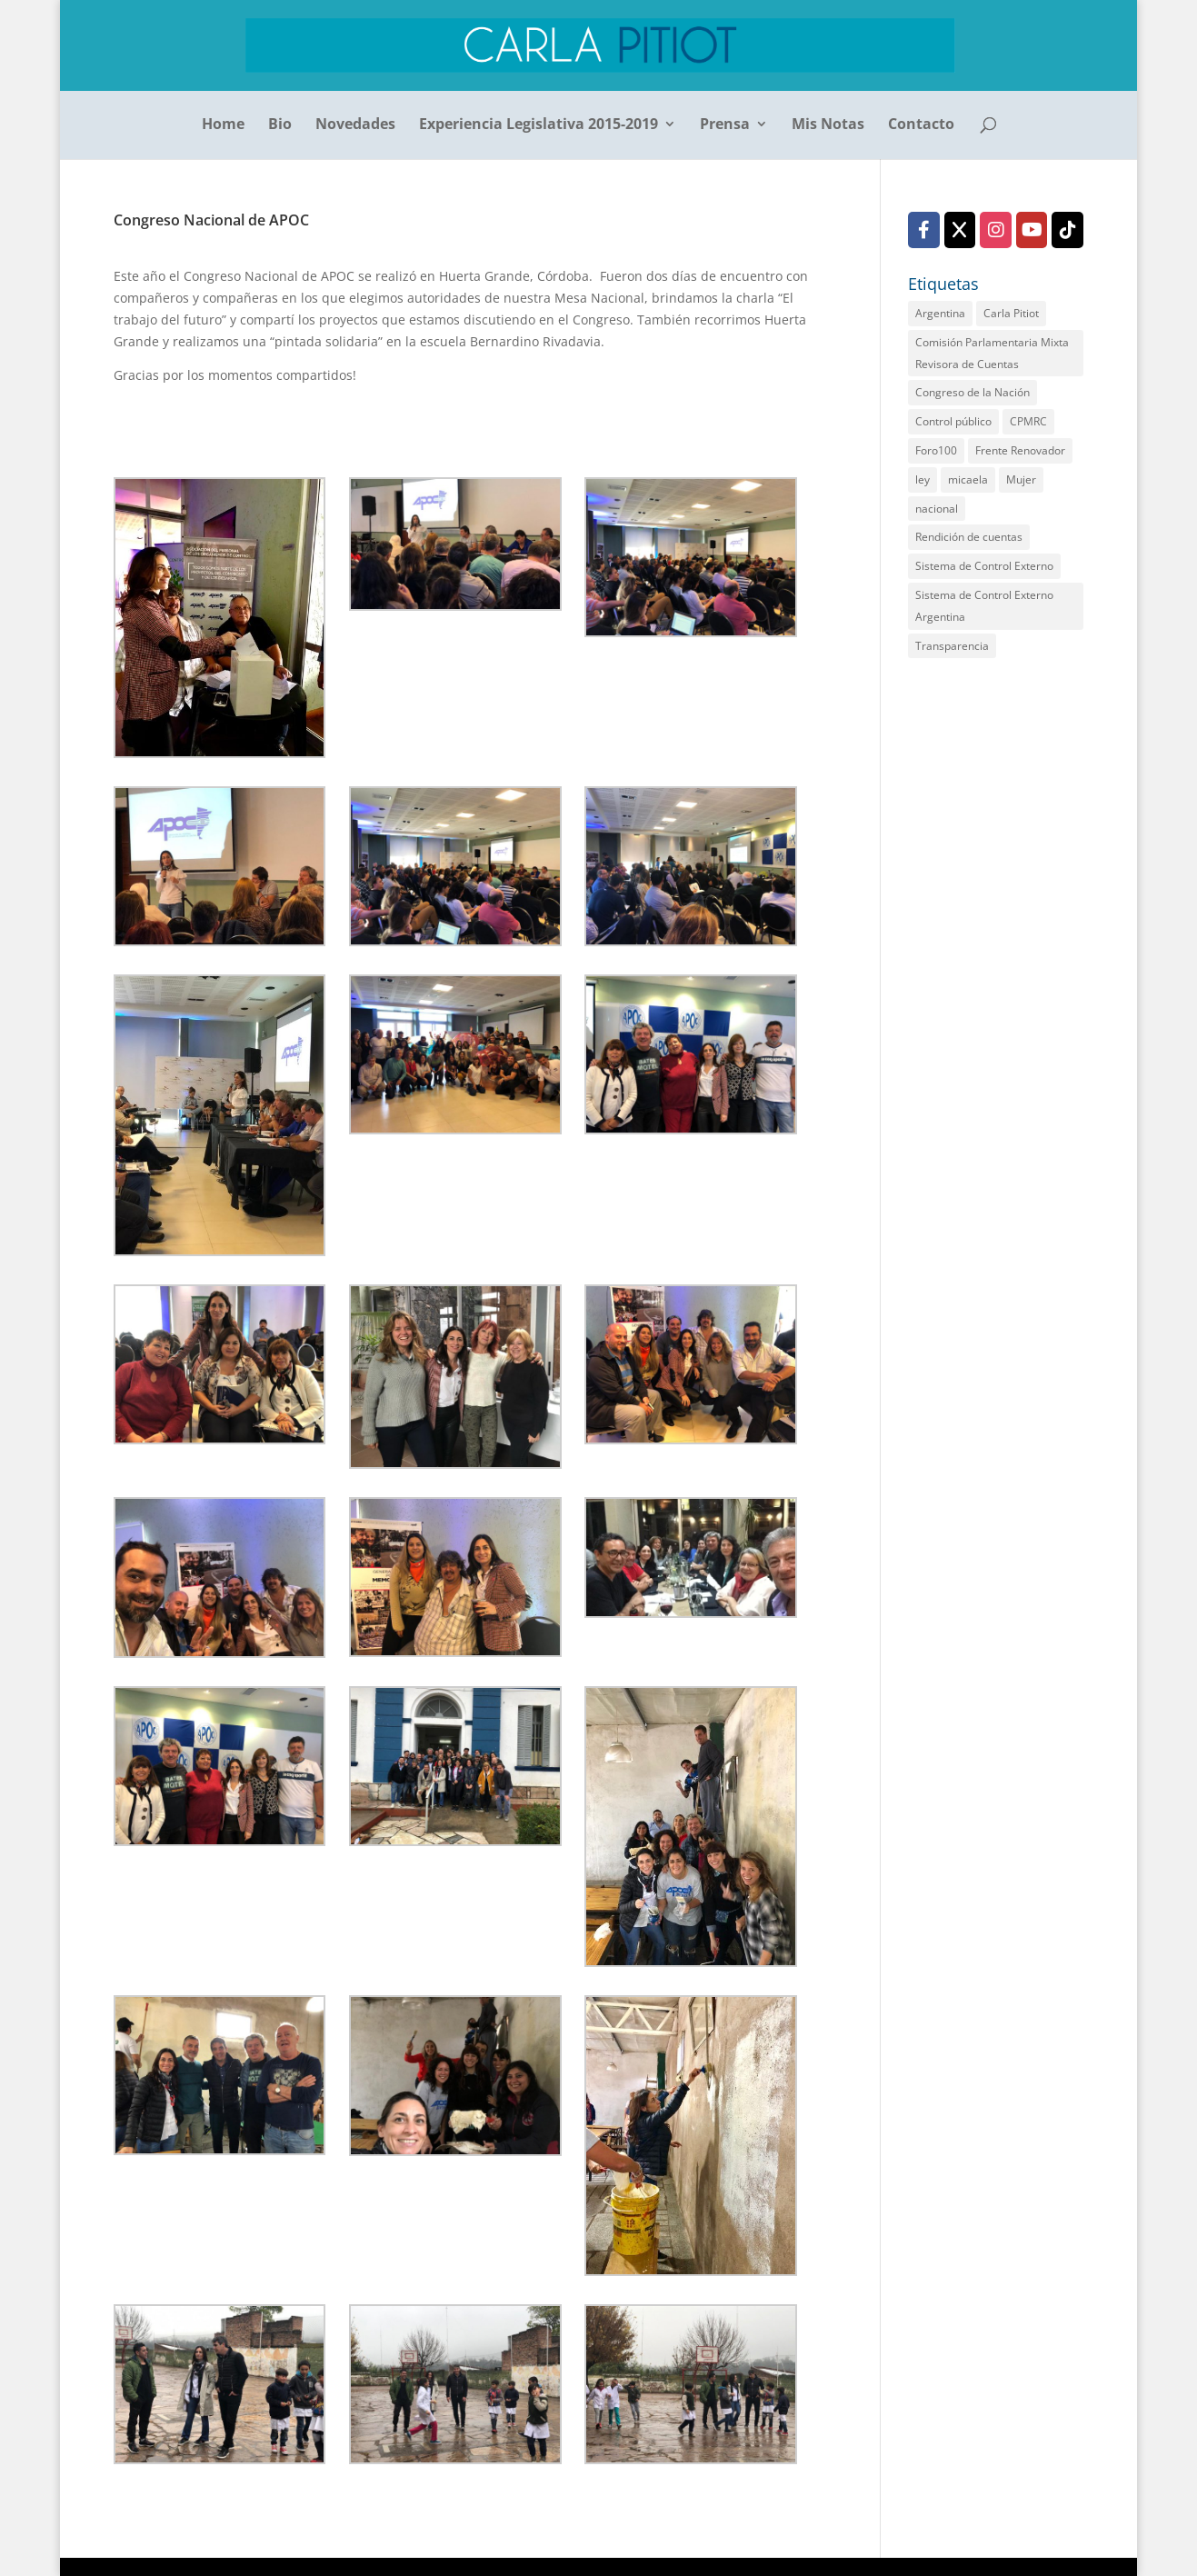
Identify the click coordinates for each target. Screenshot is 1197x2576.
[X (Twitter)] (960, 230)
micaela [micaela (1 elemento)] (968, 479)
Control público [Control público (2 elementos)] (953, 421)
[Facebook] (924, 230)
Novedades (355, 125)
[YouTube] (1032, 230)
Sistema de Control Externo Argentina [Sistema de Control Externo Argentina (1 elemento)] (984, 605)
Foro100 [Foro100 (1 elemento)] (936, 450)
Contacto (921, 125)
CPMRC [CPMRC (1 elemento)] (1028, 421)
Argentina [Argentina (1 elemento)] (940, 313)
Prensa (725, 125)
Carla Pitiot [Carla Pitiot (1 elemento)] (1011, 313)
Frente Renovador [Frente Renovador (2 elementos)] (1020, 450)
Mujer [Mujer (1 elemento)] (1021, 479)
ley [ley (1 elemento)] (922, 479)
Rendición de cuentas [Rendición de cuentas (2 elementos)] (968, 536)
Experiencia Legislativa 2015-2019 (538, 125)
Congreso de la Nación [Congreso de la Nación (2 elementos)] (972, 392)
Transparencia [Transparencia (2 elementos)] (952, 646)
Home (223, 125)
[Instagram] (996, 230)
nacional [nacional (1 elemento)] (936, 508)
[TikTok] (1067, 230)
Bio (280, 125)
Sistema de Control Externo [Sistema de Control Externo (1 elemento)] (984, 566)
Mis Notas (828, 125)
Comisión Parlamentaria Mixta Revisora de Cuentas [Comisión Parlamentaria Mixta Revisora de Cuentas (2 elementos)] (992, 353)
